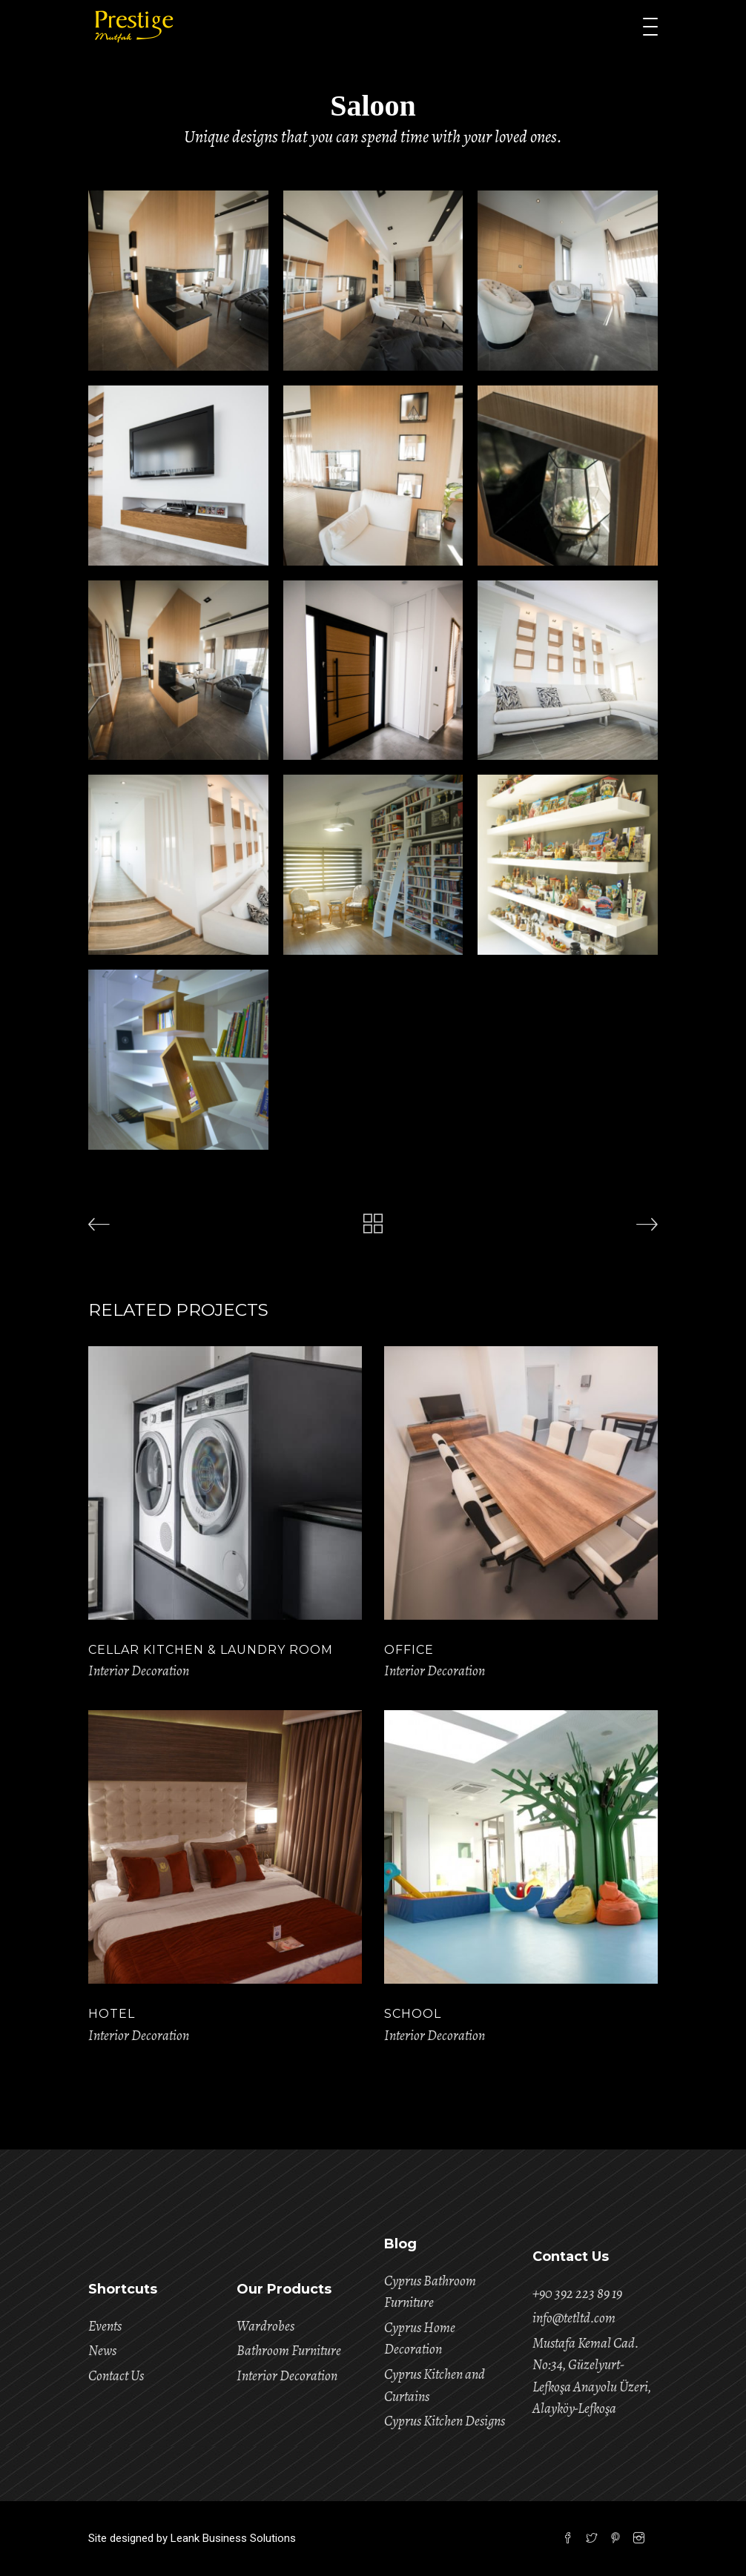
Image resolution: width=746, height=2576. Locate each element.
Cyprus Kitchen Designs (444, 2421)
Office (409, 1650)
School (412, 2014)
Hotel (111, 2014)
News (102, 2350)
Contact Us (116, 2375)
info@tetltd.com (573, 2318)
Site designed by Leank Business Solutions (192, 2538)
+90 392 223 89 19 (577, 2293)
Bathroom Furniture (289, 2350)
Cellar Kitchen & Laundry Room (210, 1650)
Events (105, 2326)
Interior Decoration (138, 1671)
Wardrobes (265, 2326)
